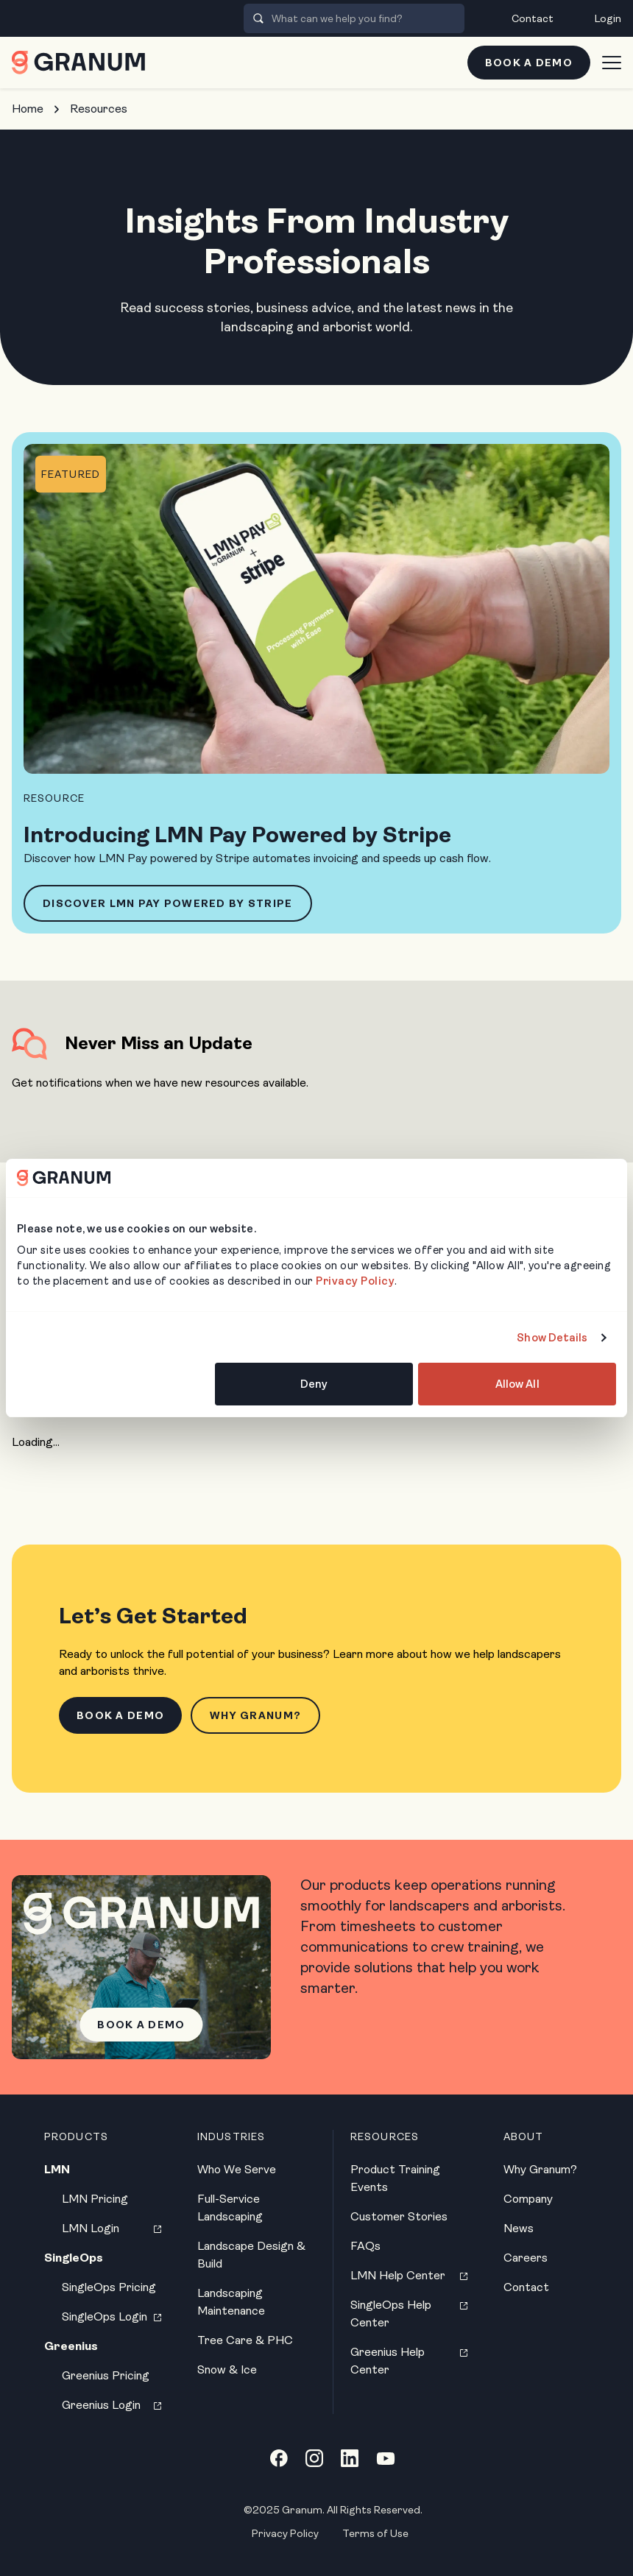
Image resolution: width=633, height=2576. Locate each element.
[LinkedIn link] (349, 2458)
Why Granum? (255, 1715)
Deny (314, 1384)
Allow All (517, 1384)
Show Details (552, 1337)
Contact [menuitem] (533, 18)
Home (27, 109)
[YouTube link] (385, 2458)
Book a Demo (529, 62)
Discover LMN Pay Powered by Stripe (168, 903)
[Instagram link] (314, 2458)
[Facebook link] (279, 2458)
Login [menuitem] (608, 18)
